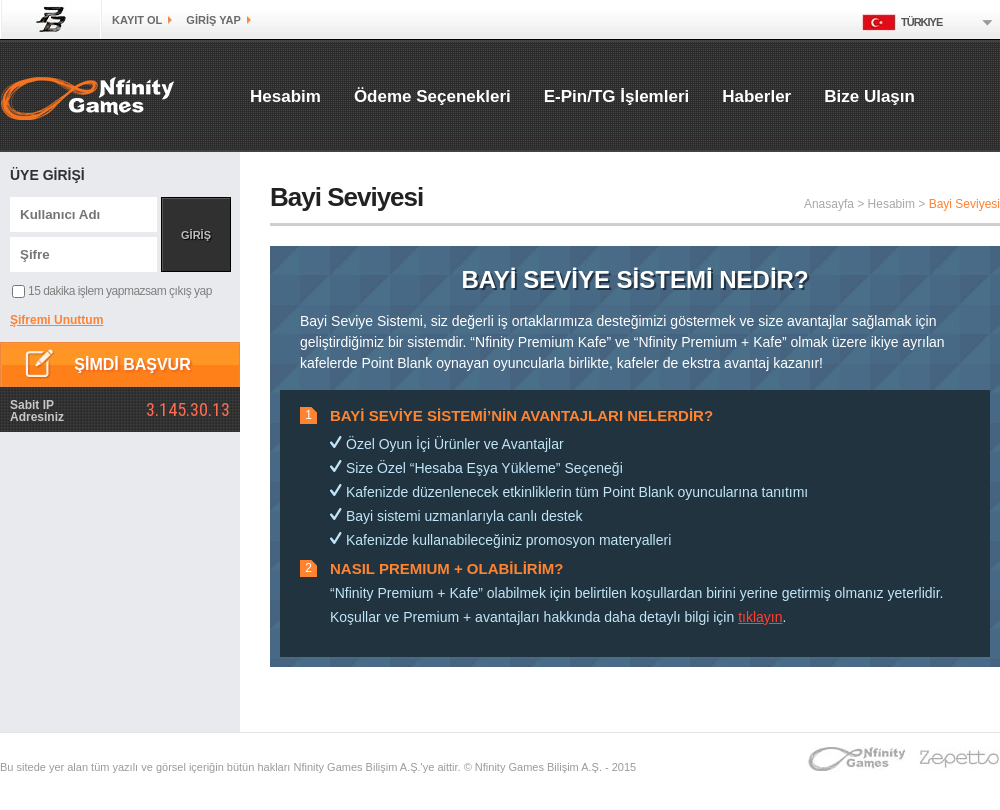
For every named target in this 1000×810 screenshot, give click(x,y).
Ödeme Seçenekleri (432, 96)
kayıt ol (137, 20)
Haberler (756, 96)
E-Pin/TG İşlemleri (617, 96)
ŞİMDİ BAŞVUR (132, 364)
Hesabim (285, 96)
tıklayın (760, 617)
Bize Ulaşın (869, 96)
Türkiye (902, 22)
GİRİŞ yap (213, 20)
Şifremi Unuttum (56, 320)
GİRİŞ (196, 235)
